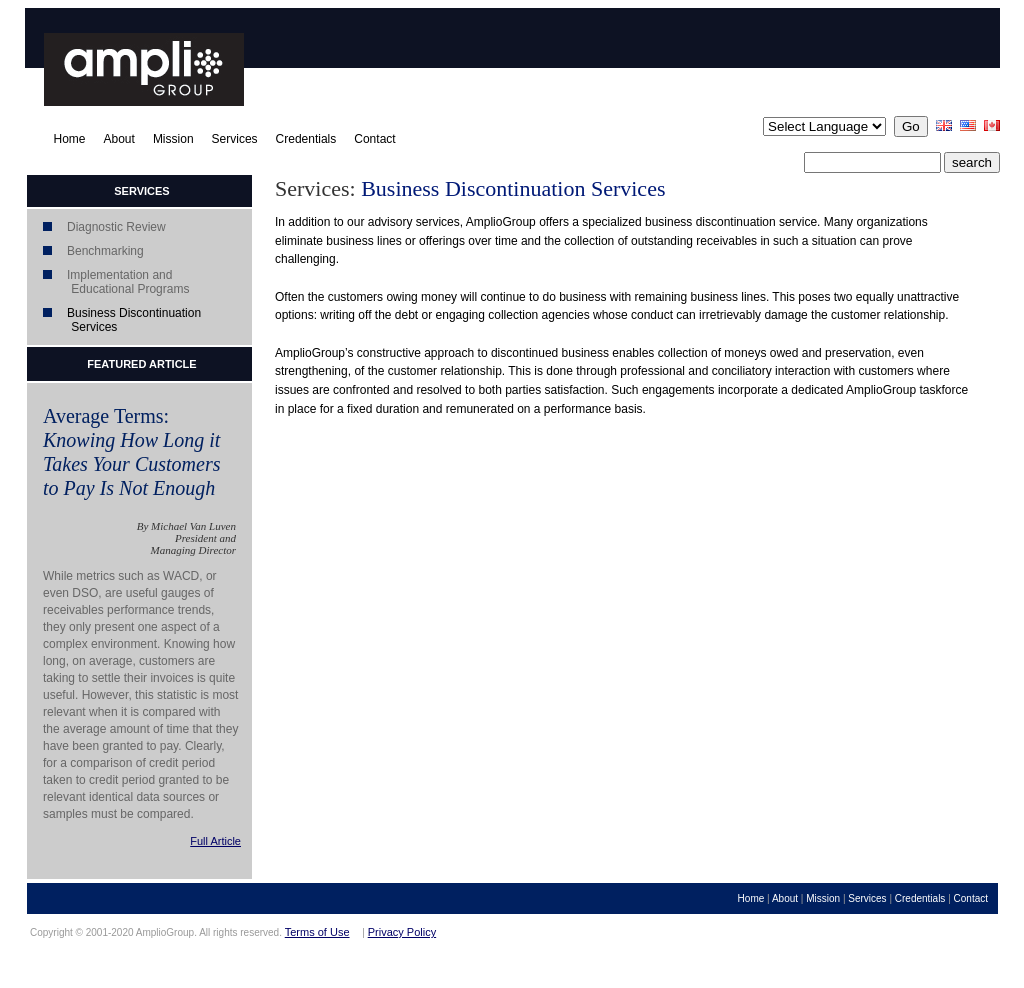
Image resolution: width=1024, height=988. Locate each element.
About (119, 139)
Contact (374, 139)
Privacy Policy (402, 932)
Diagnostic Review (116, 227)
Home (70, 139)
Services (235, 139)
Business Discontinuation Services (114, 320)
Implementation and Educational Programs (108, 282)
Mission (173, 139)
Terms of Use (317, 932)
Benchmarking (105, 251)
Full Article (215, 841)
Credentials (306, 139)
